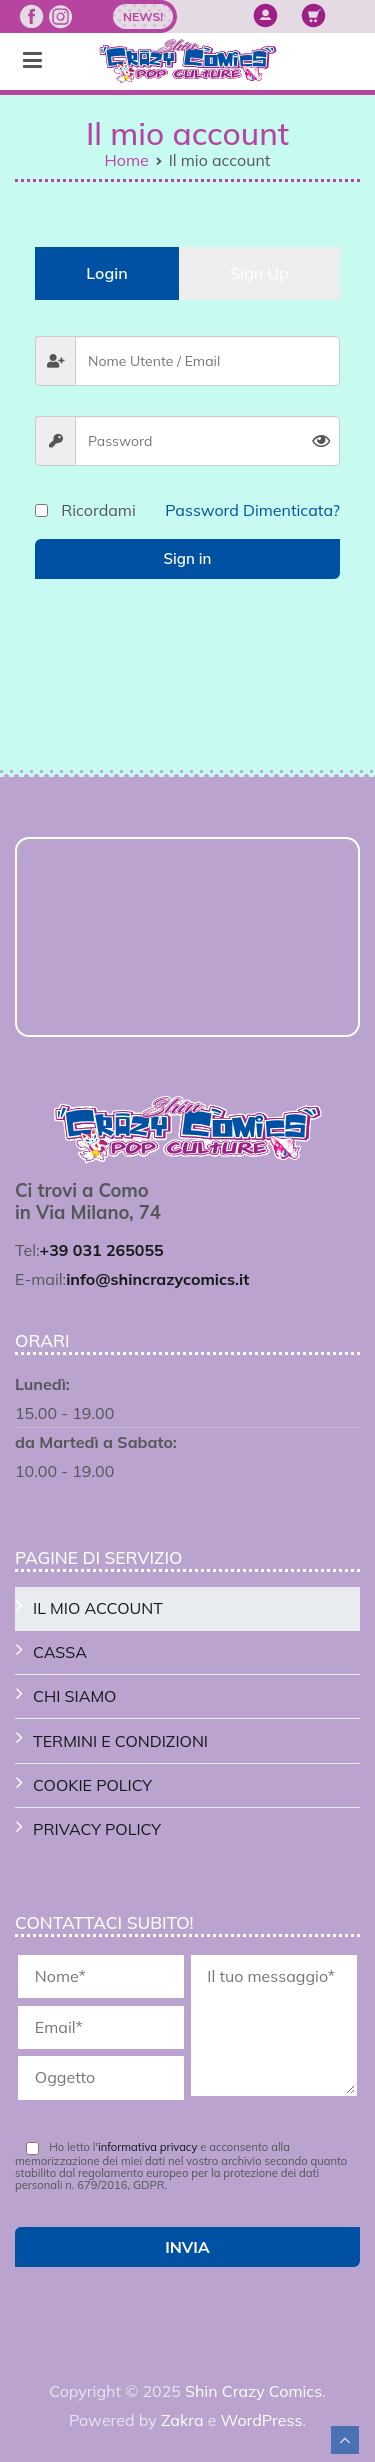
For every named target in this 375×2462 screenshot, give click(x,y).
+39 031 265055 (102, 1250)
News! (143, 16)
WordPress (262, 2420)
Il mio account (98, 1608)
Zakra (182, 2420)
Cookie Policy (92, 1785)
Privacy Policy (97, 1829)
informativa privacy (147, 2147)
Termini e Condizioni (120, 1741)
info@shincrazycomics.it (157, 1279)
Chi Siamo (74, 1696)
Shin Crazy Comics (253, 2391)
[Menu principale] (32, 61)
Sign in (188, 558)
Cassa (60, 1652)
